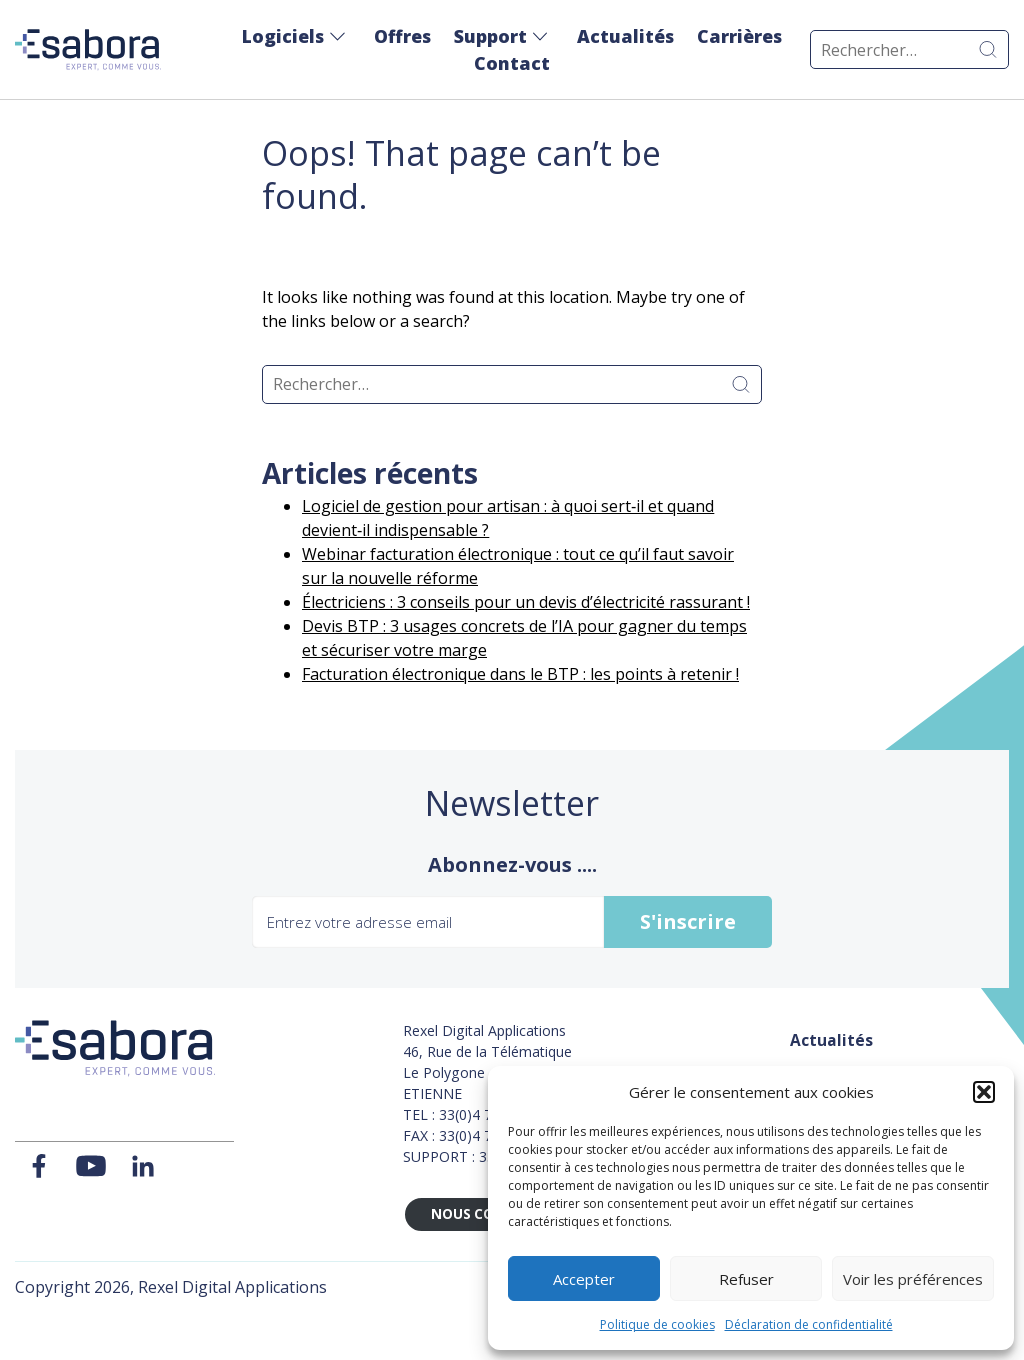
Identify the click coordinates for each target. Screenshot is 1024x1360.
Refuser (746, 1279)
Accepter (584, 1279)
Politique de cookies (657, 1324)
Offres (402, 36)
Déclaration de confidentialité (809, 1324)
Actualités (625, 36)
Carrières (739, 36)
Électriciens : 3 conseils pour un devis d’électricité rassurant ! (526, 602)
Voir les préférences (913, 1279)
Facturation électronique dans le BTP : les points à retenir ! (520, 674)
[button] (984, 1092)
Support (490, 36)
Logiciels (283, 36)
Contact (512, 63)
